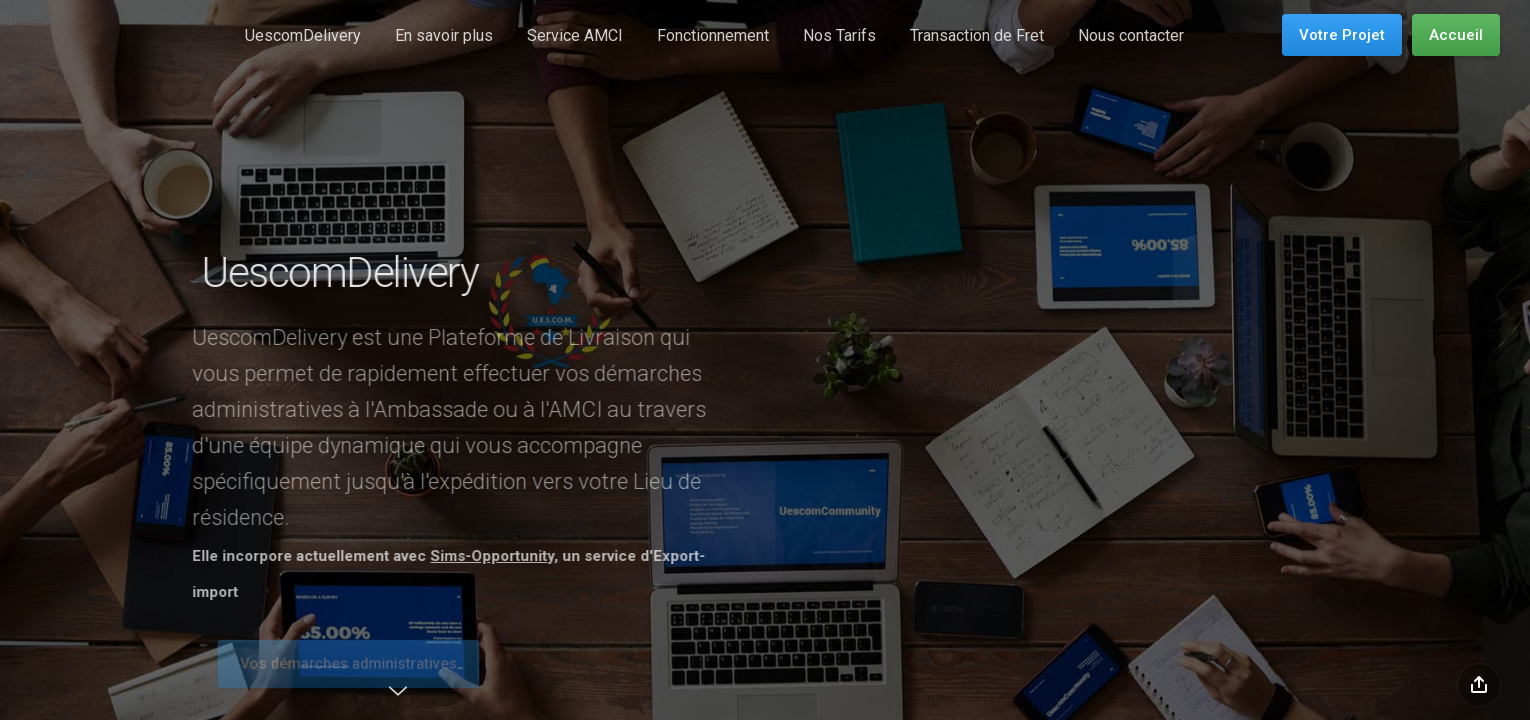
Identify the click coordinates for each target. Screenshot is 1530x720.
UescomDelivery (303, 35)
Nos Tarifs (839, 35)
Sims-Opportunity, (476, 556)
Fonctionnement (713, 35)
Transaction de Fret (977, 35)
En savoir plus (444, 35)
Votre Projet (1342, 35)
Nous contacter (1131, 35)
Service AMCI (575, 35)
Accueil (1456, 35)
